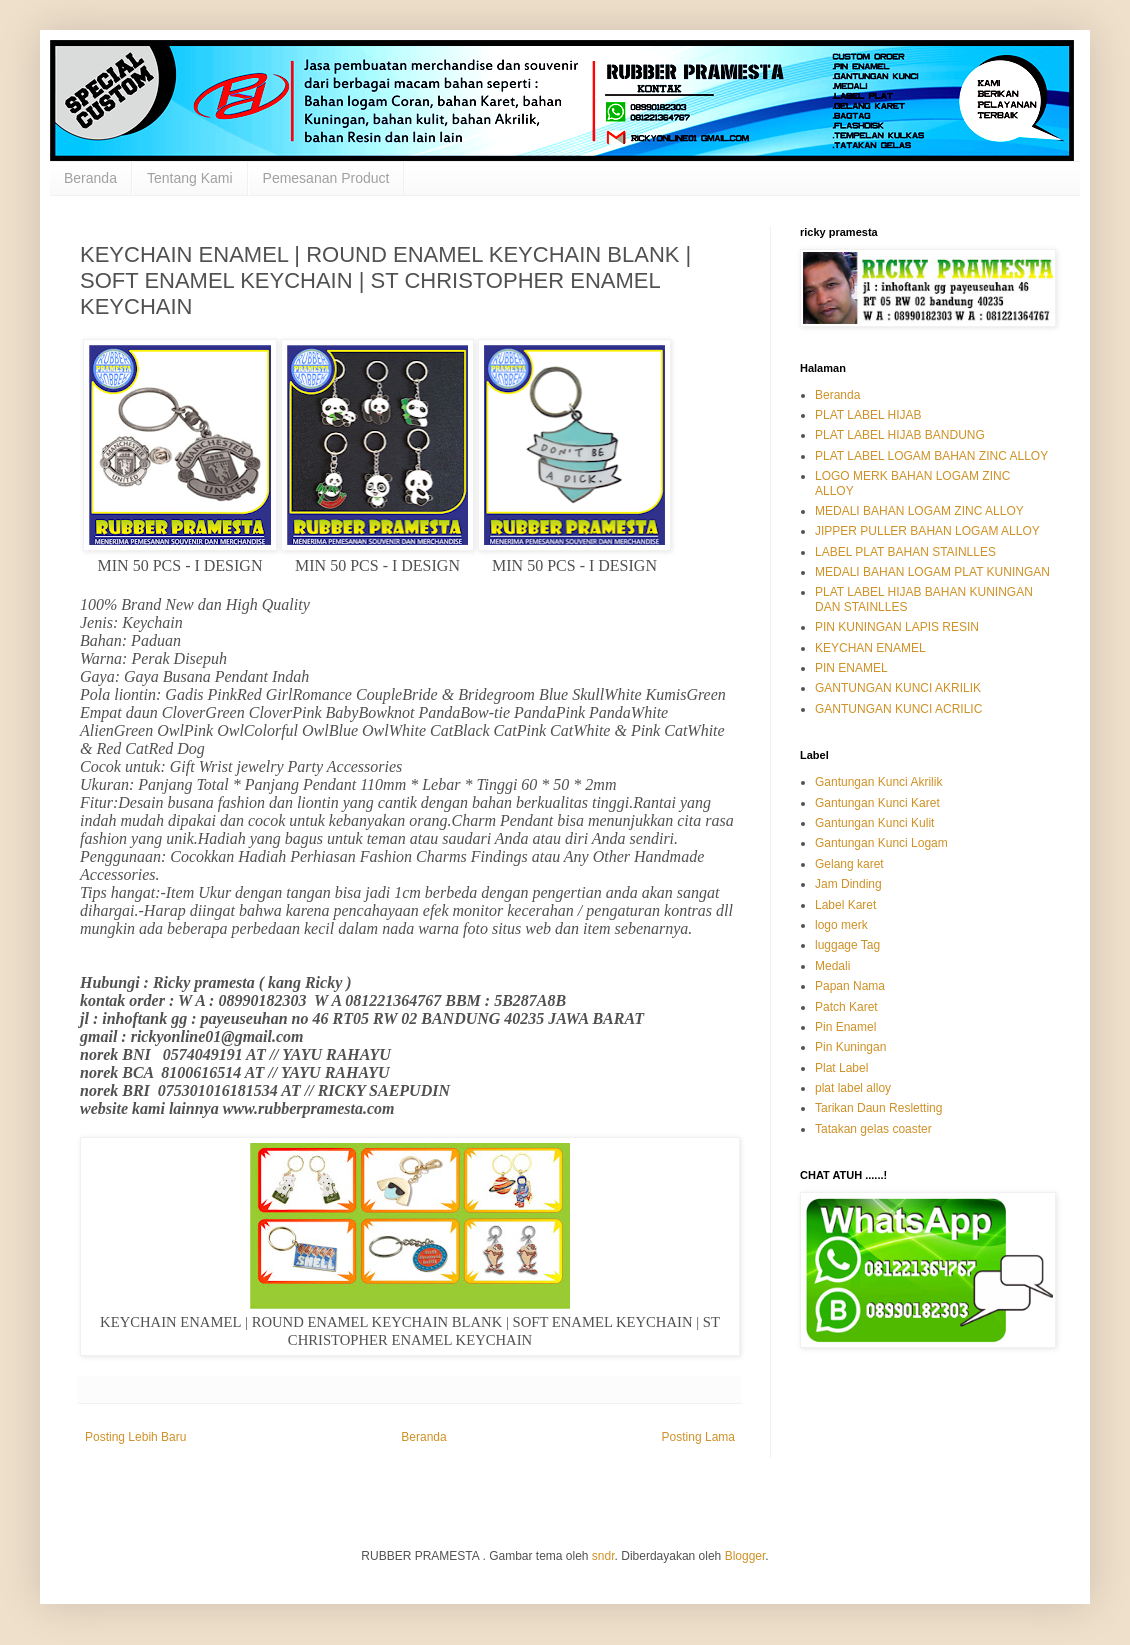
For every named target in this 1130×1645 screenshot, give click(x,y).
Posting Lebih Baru (135, 1437)
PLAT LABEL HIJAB (868, 415)
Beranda (90, 178)
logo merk (841, 925)
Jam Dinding (848, 884)
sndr (603, 1556)
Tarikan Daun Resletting (878, 1108)
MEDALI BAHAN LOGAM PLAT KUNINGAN (932, 572)
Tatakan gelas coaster (873, 1129)
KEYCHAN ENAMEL (870, 648)
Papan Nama (850, 986)
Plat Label (841, 1068)
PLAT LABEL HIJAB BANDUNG (900, 435)
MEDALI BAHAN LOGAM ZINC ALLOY (919, 511)
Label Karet (845, 905)
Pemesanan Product (326, 178)
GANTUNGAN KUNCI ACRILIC (898, 709)
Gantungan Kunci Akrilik (878, 782)
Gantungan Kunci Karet (877, 803)
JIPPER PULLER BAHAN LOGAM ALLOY (927, 531)
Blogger (745, 1556)
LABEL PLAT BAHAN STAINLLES (905, 552)
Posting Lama (698, 1437)
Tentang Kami (190, 178)
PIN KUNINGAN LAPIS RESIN (897, 627)
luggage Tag (847, 945)
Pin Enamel (845, 1027)
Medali (832, 966)
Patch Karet (846, 1007)
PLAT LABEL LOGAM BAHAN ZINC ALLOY (931, 456)
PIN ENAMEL (851, 668)
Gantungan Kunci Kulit (874, 823)
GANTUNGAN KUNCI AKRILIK (898, 688)
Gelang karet (849, 864)
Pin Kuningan (850, 1047)
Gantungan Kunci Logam (881, 843)
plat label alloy (853, 1088)
